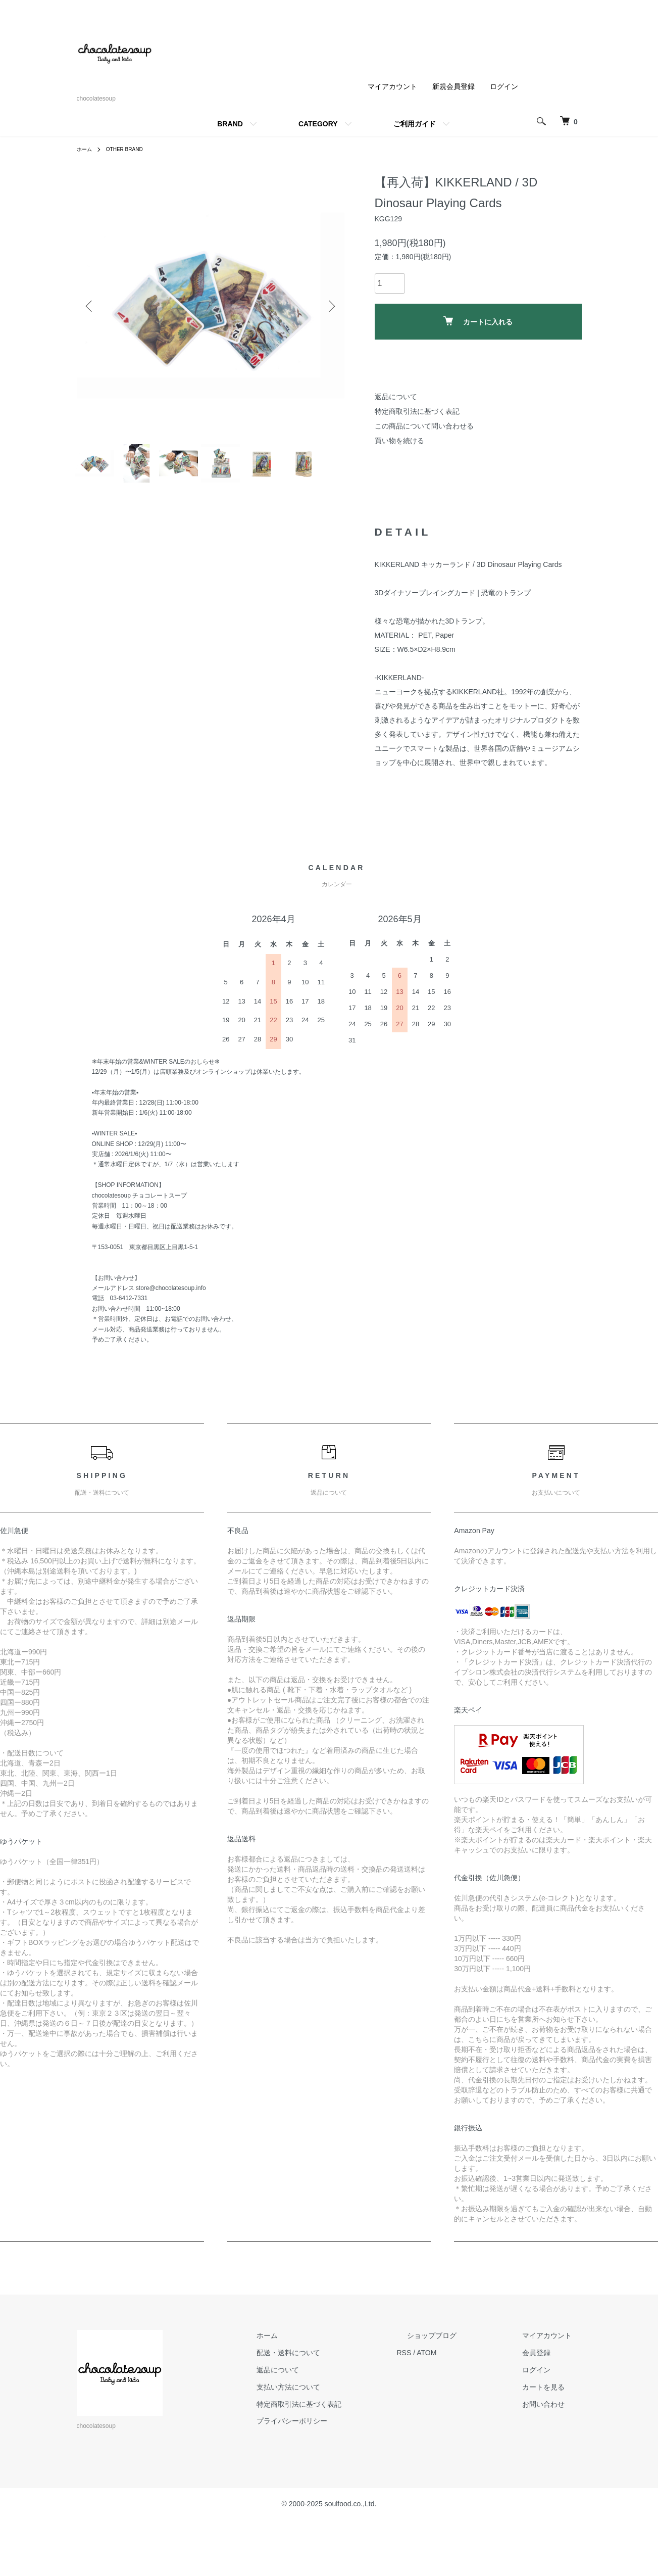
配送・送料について (339, 2419)
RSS (444, 2419)
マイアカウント (392, 86)
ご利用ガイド (414, 124)
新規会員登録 (453, 86)
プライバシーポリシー (342, 2487)
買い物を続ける (399, 441)
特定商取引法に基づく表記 (417, 411)
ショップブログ (462, 2402)
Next (329, 306)
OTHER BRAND (131, 149)
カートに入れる (478, 321)
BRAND (230, 124)
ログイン (504, 86)
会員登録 (546, 2419)
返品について (396, 397)
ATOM (467, 2419)
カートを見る (553, 2453)
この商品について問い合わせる (424, 426)
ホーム (86, 149)
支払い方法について (339, 2453)
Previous (91, 306)
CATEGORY (318, 124)
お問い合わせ (553, 2470)
